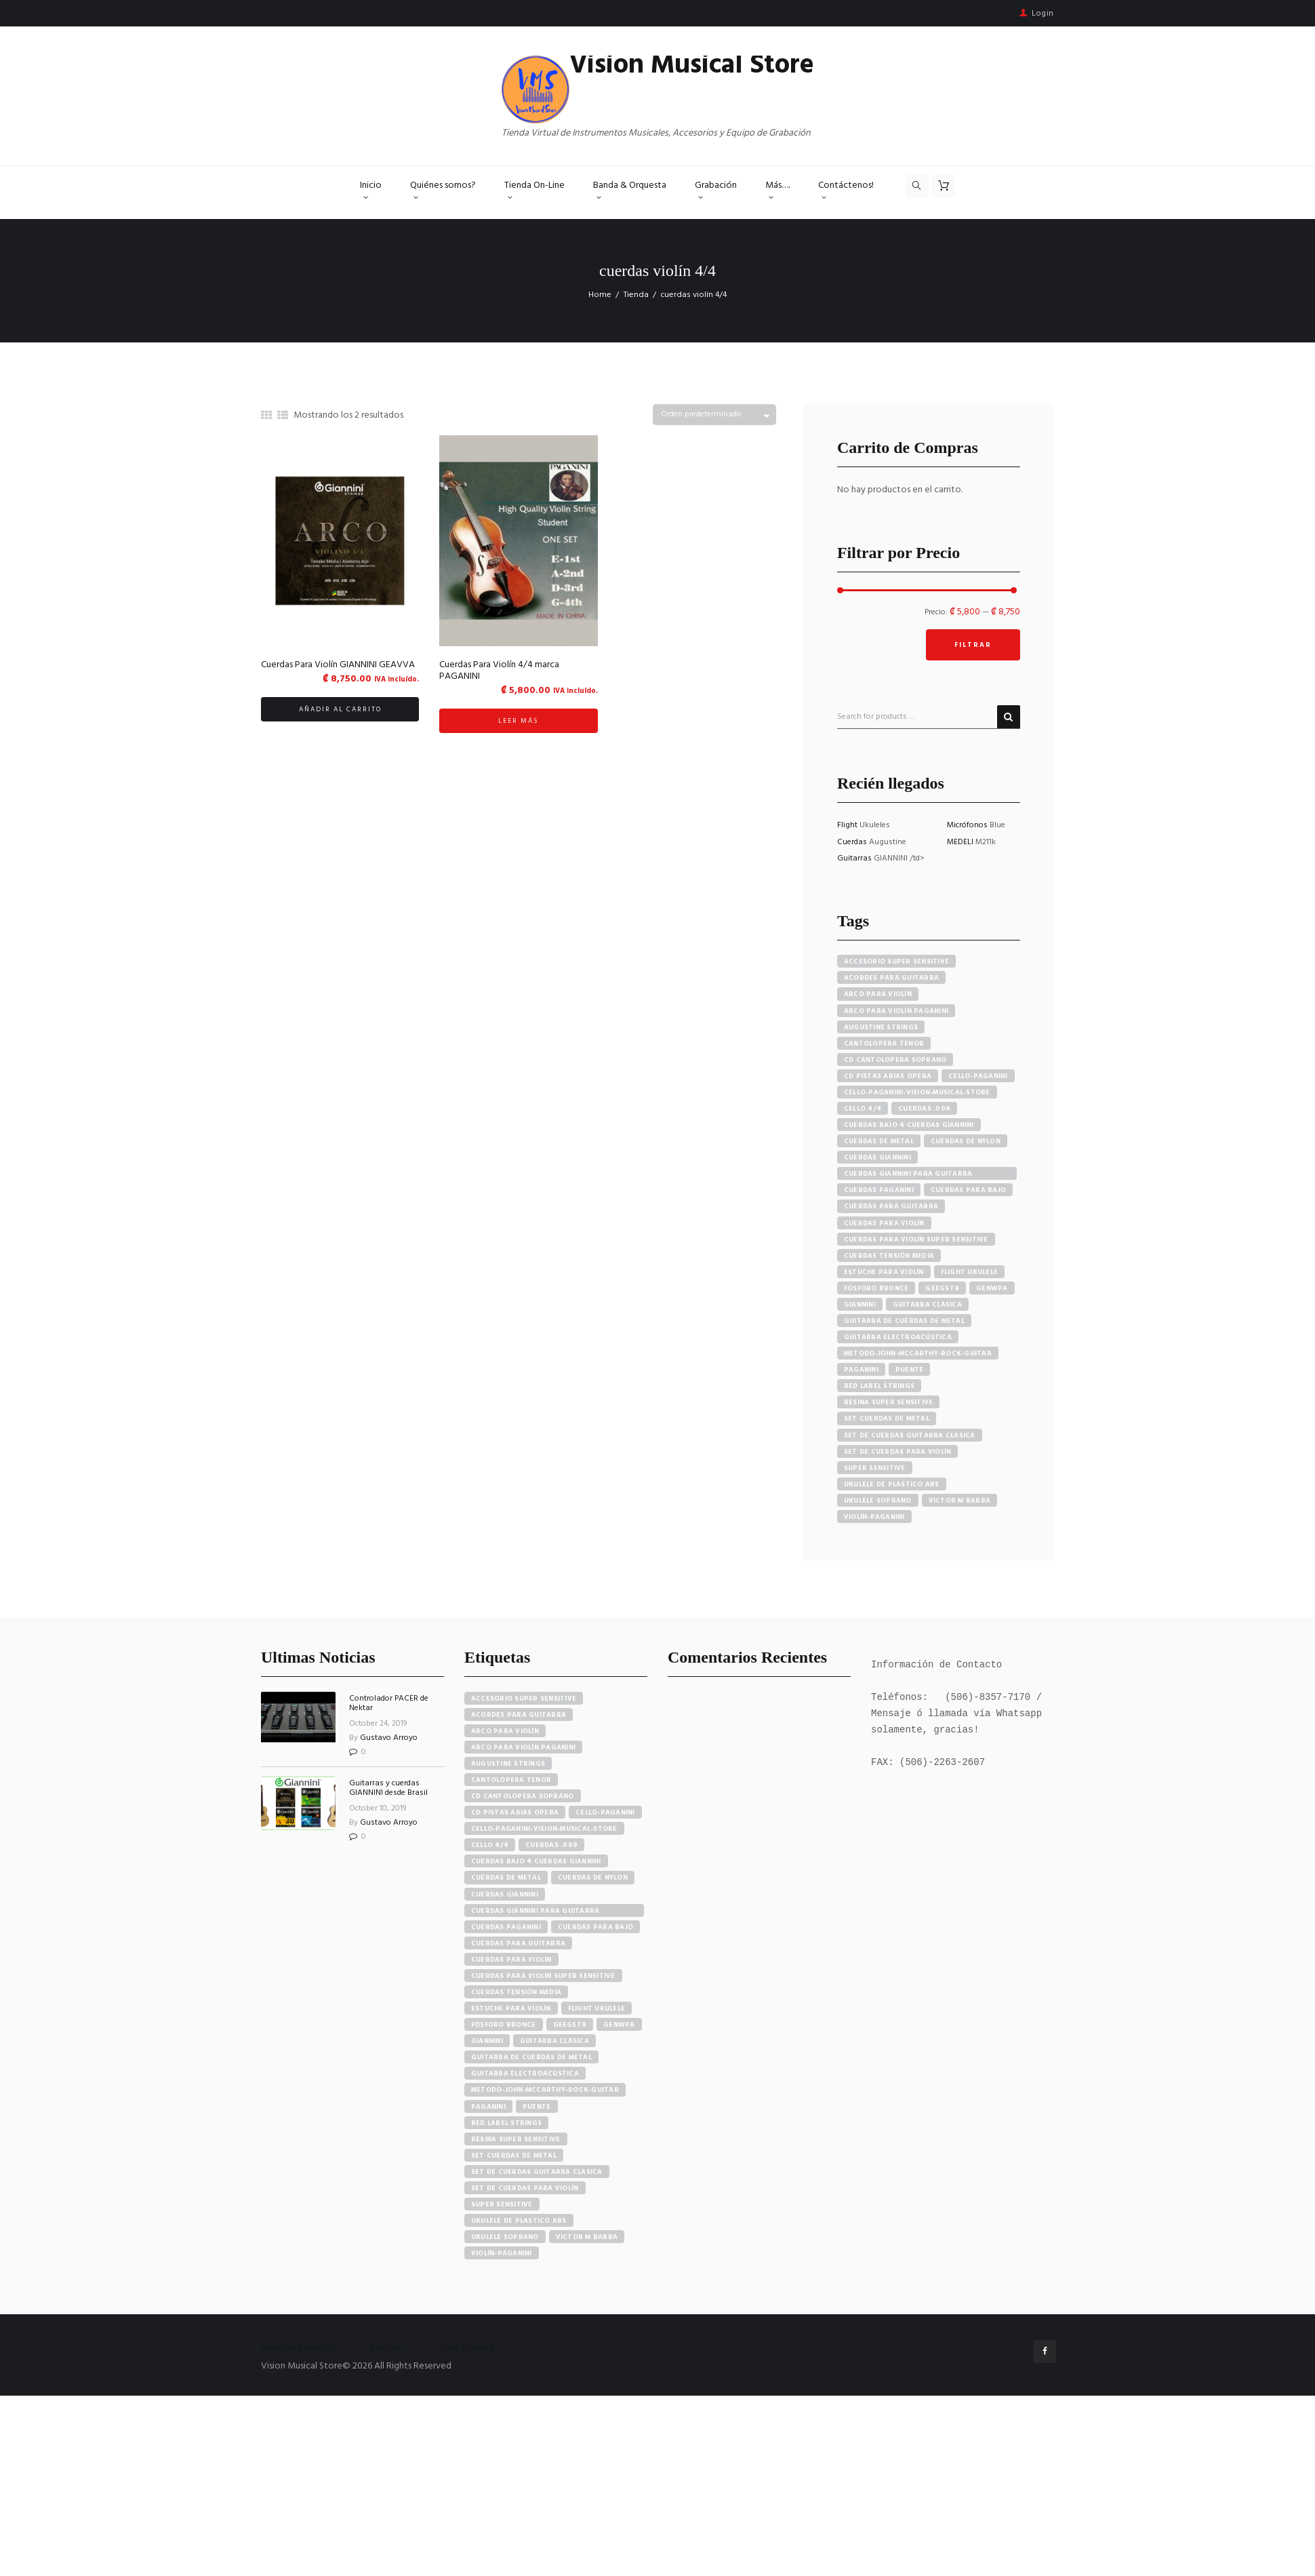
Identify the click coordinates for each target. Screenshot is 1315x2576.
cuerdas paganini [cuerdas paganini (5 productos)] (879, 1190)
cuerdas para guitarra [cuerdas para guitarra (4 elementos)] (518, 1943)
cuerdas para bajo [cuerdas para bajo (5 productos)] (968, 1190)
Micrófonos (968, 825)
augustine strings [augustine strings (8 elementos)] (508, 1763)
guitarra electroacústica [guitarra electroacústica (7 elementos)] (525, 2073)
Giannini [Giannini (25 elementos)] (487, 2041)
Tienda (636, 295)
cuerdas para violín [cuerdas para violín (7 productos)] (884, 1223)
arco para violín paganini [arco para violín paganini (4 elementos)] (523, 1747)
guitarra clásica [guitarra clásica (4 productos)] (927, 1304)
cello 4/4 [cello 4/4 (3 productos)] (862, 1108)
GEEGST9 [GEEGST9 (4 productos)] (942, 1288)
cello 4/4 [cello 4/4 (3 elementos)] (489, 1845)
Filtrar (973, 644)
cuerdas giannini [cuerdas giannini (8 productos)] (877, 1157)
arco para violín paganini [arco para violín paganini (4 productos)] (896, 1011)
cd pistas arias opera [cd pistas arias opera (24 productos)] (887, 1076)
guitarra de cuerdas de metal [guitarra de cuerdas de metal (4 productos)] (904, 1320)
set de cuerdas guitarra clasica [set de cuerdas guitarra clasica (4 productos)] (909, 1435)
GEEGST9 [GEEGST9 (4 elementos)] (570, 2024)
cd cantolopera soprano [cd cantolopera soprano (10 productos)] (895, 1059)
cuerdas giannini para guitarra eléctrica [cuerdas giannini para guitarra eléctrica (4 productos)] (908, 1174)
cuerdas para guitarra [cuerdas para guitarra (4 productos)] (891, 1206)
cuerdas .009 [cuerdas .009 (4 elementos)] (551, 1845)
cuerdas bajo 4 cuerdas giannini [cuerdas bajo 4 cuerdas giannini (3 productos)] (909, 1124)
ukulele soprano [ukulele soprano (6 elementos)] (505, 2237)
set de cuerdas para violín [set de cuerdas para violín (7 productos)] (898, 1451)
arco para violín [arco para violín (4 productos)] (878, 994)
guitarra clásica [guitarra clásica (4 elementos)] (554, 2041)
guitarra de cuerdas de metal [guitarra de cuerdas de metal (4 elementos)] (531, 2057)
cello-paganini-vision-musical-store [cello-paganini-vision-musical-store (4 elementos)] (544, 1828)
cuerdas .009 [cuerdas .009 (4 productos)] (924, 1108)
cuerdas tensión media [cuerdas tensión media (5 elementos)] (516, 1992)
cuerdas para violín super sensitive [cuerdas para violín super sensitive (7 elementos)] (543, 1975)
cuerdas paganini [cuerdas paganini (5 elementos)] (506, 1927)
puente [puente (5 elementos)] (537, 2106)
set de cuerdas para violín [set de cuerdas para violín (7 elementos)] (525, 2188)
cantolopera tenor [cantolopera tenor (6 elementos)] (511, 1780)
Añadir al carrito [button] (340, 709)
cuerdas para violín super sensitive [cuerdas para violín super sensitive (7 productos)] (916, 1239)
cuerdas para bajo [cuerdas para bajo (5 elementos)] (595, 1927)
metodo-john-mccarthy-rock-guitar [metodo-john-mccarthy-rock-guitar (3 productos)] (918, 1353)
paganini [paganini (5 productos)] (861, 1369)
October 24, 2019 (378, 1723)
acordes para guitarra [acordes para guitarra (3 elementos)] (518, 1714)
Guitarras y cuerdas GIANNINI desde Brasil (388, 1788)
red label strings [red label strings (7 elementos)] (506, 2123)
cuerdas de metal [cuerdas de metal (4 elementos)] (506, 1877)
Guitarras (855, 858)
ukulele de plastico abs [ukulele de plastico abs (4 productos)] (891, 1484)
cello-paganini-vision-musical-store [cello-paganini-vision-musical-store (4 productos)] (917, 1092)
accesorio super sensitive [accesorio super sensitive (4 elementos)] (523, 1698)
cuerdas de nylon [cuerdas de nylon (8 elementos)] (593, 1877)
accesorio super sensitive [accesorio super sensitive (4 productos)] (896, 961)
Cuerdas (853, 842)
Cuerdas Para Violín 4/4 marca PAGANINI (499, 670)
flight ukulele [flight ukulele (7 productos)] (969, 1272)
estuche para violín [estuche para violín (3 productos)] (884, 1272)
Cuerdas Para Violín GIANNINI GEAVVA (338, 665)
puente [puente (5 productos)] (909, 1369)
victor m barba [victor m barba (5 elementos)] (587, 2237)
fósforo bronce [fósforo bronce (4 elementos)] (503, 2024)
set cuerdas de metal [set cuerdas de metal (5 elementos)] (514, 2155)
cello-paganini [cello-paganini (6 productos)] (978, 1076)
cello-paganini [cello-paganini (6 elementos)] (605, 1812)
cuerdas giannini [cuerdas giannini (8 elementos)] (504, 1894)
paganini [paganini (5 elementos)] (488, 2106)
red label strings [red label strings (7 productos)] (879, 1386)
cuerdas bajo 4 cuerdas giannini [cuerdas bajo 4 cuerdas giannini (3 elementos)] (536, 1861)
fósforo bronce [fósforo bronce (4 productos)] (876, 1288)
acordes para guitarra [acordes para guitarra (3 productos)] (891, 977)
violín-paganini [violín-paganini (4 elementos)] (501, 2253)
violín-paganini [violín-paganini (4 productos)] (874, 1516)
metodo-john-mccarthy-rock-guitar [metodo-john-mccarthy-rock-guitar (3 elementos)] (545, 2089)
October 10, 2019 (378, 1808)
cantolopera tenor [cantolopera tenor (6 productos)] (884, 1043)
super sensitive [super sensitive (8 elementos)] (502, 2204)
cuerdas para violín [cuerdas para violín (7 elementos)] (511, 1959)
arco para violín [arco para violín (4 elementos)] (505, 1731)
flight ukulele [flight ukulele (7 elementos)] (597, 2008)
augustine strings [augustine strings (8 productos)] (881, 1027)
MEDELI (961, 842)
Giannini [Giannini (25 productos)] (860, 1304)
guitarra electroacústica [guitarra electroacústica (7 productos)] (898, 1337)
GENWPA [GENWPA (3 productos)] (992, 1288)
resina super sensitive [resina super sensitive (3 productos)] (888, 1402)
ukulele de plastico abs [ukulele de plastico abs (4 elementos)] (519, 2220)
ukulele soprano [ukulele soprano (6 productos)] (878, 1500)
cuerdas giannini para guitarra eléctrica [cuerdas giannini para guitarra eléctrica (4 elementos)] (535, 1911)
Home (599, 295)
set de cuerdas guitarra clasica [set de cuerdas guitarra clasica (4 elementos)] (537, 2171)
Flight (848, 825)
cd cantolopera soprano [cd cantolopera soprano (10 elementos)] (522, 1796)
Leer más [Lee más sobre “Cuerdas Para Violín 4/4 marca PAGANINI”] (518, 720)
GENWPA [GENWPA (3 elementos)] (619, 2024)
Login (1043, 13)
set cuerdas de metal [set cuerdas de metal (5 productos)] (886, 1418)
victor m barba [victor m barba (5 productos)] (960, 1500)
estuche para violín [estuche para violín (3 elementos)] (511, 2008)
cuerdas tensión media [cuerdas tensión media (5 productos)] (889, 1255)
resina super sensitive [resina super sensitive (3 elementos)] (516, 2139)
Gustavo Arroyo (389, 1738)
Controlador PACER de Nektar (388, 1703)
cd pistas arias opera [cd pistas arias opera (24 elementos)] (515, 1812)
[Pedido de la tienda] (714, 414)
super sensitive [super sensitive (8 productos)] (875, 1468)
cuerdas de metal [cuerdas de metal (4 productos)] (879, 1141)
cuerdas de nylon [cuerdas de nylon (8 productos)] (965, 1141)
